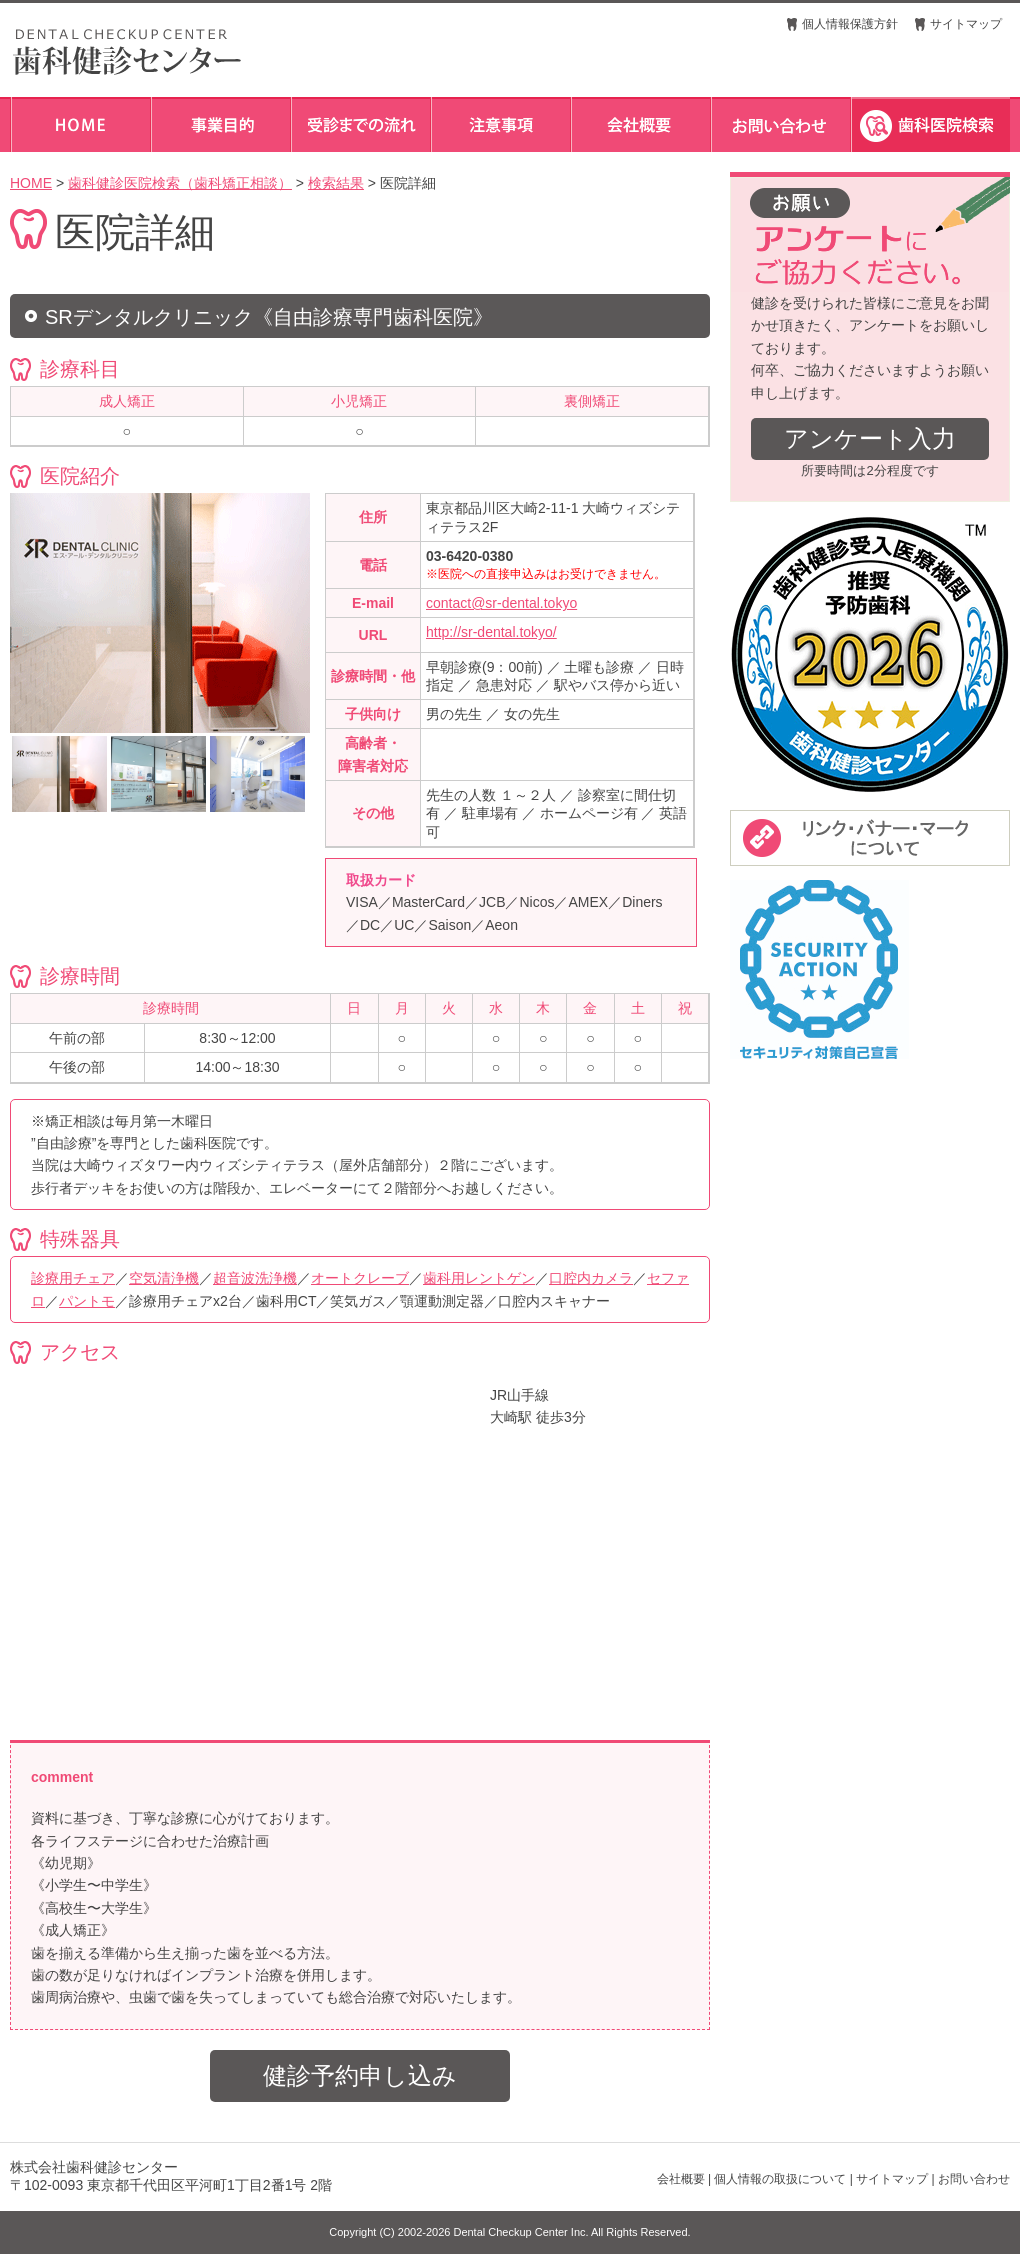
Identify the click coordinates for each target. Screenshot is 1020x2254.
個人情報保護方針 (850, 24)
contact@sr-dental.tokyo (501, 603)
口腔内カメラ (591, 1278)
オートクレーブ (360, 1278)
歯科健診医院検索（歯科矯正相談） (180, 183)
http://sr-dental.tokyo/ (491, 632)
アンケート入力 (870, 438)
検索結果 (336, 183)
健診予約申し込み (360, 2075)
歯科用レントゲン (479, 1278)
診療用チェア (73, 1278)
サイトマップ (966, 24)
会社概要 (681, 2179)
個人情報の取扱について (780, 2179)
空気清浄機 (164, 1278)
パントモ (87, 1301)
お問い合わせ (974, 2179)
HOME (31, 183)
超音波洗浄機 (255, 1278)
